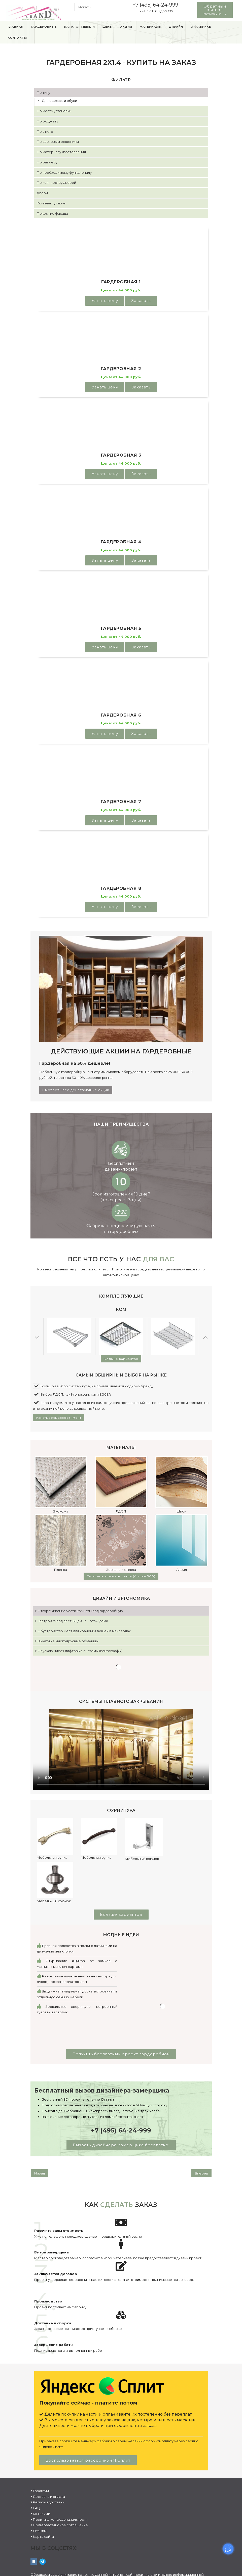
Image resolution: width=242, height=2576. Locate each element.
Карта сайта (43, 2514)
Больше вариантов (121, 1359)
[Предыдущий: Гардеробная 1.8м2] (39, 2150)
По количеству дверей (56, 183)
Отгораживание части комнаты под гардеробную (79, 1611)
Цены (107, 26)
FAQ (36, 2485)
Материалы (150, 26)
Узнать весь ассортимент (58, 1417)
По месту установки (54, 111)
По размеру (47, 162)
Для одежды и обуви (59, 101)
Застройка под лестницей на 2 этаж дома (72, 1621)
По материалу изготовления (61, 152)
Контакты (17, 37)
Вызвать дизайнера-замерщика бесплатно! (121, 2122)
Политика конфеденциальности (60, 2497)
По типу (43, 93)
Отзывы (40, 2508)
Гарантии (41, 2468)
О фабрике (201, 26)
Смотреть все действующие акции (75, 1090)
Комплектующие (51, 203)
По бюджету (47, 121)
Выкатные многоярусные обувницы (67, 1641)
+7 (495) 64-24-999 (155, 5)
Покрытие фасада (52, 213)
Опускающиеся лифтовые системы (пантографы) (79, 1651)
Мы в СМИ (42, 2491)
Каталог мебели (79, 26)
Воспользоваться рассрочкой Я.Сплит (88, 2437)
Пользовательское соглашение (60, 2502)
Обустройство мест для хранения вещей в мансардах (83, 1631)
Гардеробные (44, 26)
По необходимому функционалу (64, 172)
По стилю (45, 131)
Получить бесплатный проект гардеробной (121, 2031)
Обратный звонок (214, 9)
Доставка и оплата (49, 2474)
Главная (15, 26)
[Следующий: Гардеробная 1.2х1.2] (201, 2150)
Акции (126, 26)
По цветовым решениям (58, 142)
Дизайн (176, 26)
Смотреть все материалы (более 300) (121, 1576)
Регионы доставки (48, 2479)
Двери (42, 193)
